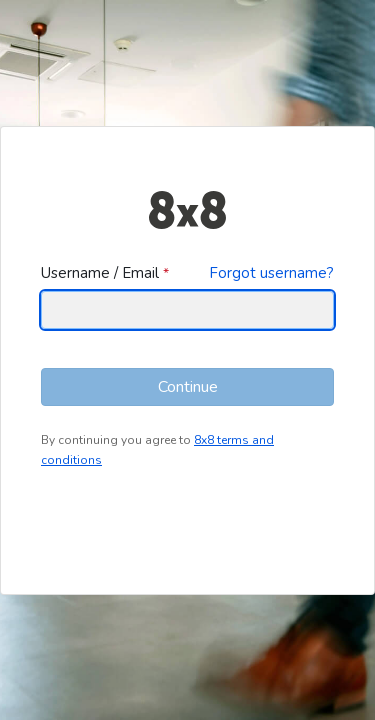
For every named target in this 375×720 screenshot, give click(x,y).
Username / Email (100, 273)
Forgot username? (271, 273)
